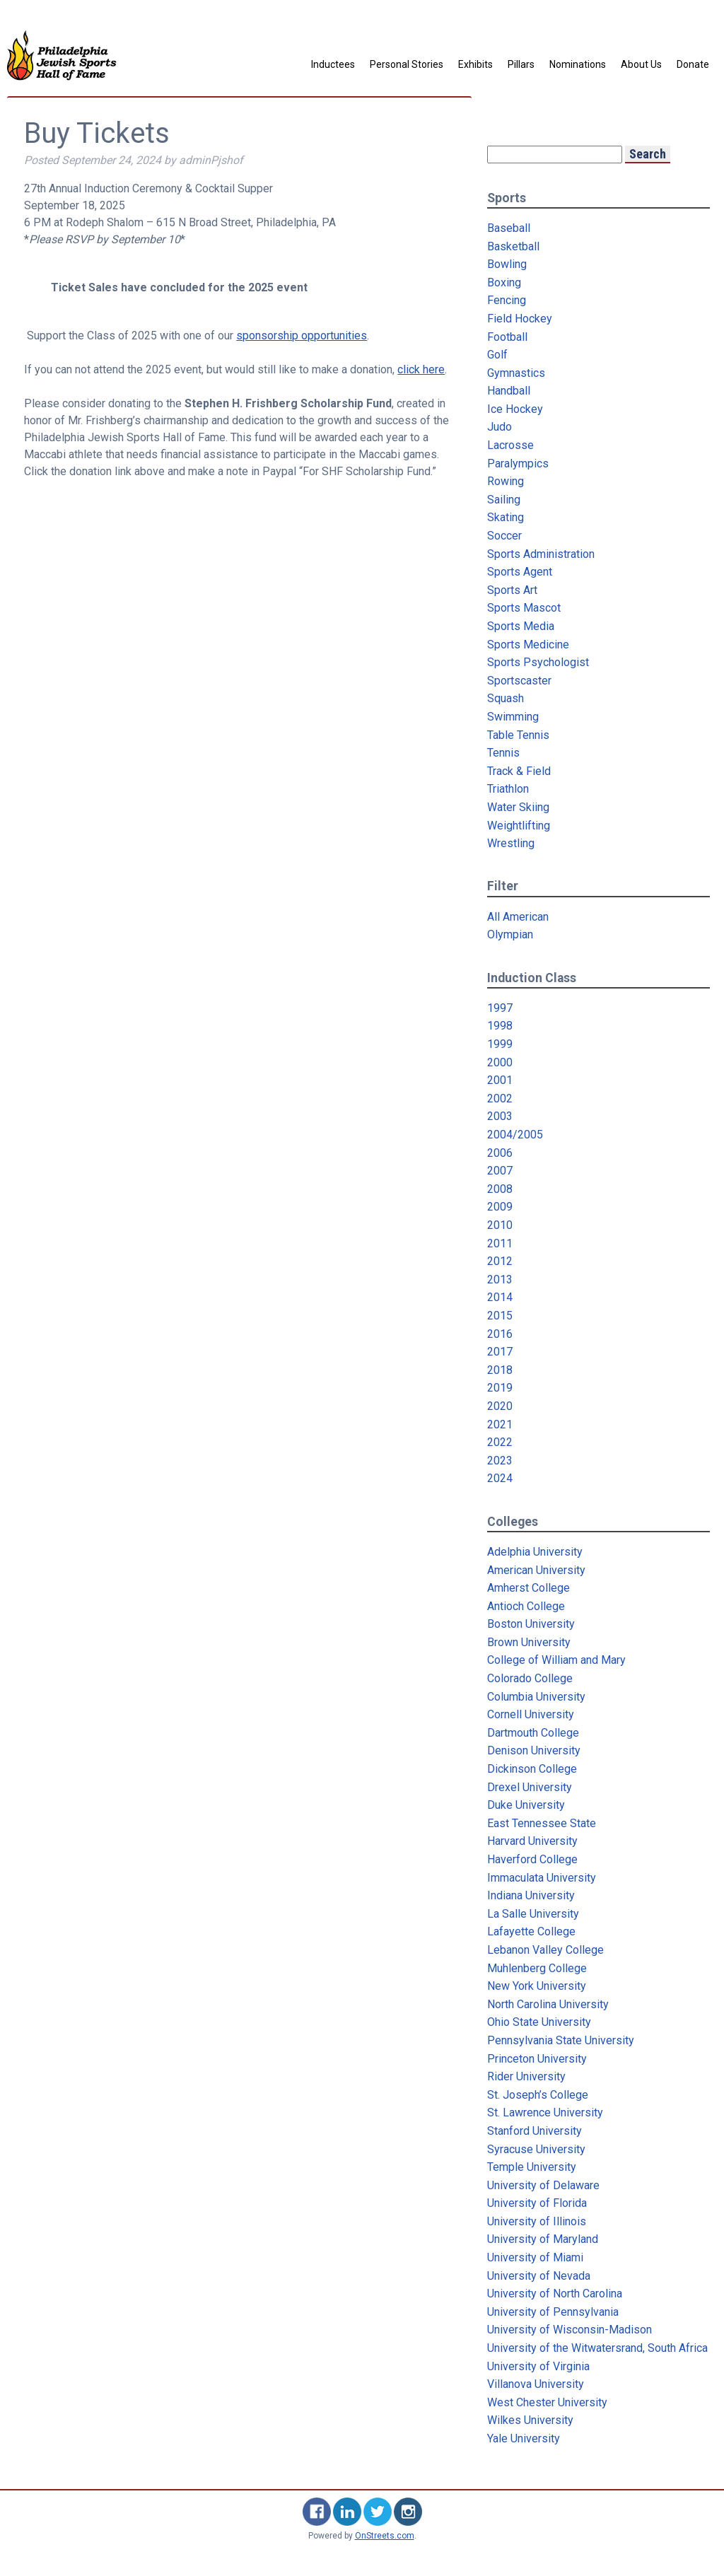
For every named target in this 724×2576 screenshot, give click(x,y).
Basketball (513, 246)
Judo (499, 426)
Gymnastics (516, 373)
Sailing (503, 499)
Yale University (523, 2438)
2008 (500, 1189)
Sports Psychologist (538, 662)
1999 (500, 1044)
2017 (500, 1351)
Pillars (521, 64)
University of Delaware (543, 2185)
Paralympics (518, 463)
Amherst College (528, 1588)
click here (421, 369)
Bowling (507, 264)
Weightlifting (518, 825)
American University (536, 1570)
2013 (500, 1279)
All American (518, 916)
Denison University (533, 1750)
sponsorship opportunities (301, 335)
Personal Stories (406, 64)
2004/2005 (515, 1134)
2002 (500, 1098)
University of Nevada (538, 2276)
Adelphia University (535, 1551)
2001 (500, 1080)
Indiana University (531, 1895)
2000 (500, 1062)
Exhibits (475, 64)
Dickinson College (532, 1769)
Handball (508, 390)
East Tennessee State (541, 1823)
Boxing (504, 282)
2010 (500, 1225)
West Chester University (547, 2402)
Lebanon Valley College (545, 1950)
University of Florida (537, 2203)
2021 (500, 1424)
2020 (500, 1406)
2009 (500, 1206)
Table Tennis (518, 735)
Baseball (508, 228)
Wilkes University (530, 2420)
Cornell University (530, 1714)
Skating (505, 517)
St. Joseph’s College (537, 2095)
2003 (500, 1116)
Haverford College (532, 1859)
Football (507, 337)
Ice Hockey (515, 409)
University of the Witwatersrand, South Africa (597, 2348)
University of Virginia (538, 2366)
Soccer (504, 535)
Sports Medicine (528, 644)
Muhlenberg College (537, 1968)
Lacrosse (510, 445)
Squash (505, 698)
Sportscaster (519, 680)
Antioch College (526, 1606)
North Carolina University (548, 2004)
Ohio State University (539, 2022)
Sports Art (512, 590)
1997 (500, 1008)
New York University (536, 1986)
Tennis (503, 752)
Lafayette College (531, 1931)
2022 (500, 1442)
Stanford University (534, 2131)
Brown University (529, 1642)
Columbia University (536, 1696)
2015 (500, 1315)
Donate (693, 64)
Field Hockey (519, 318)
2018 (500, 1370)
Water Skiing (518, 807)
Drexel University (529, 1787)
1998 (500, 1025)
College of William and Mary (556, 1660)
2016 (500, 1334)
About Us (641, 64)
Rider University (526, 2076)
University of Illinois (536, 2221)
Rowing (505, 481)
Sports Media (520, 626)
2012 (500, 1261)
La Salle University (533, 1914)
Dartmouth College (533, 1732)
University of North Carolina (554, 2293)
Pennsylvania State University (560, 2040)
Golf (497, 354)
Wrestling (511, 843)
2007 (500, 1170)
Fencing (506, 300)
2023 (500, 1460)
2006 (500, 1153)
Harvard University (532, 1841)
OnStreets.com (384, 2536)
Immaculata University (541, 1877)
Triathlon (508, 788)
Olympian (510, 934)
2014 (500, 1297)
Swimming (513, 716)
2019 (500, 1387)
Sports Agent (519, 571)
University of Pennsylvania (553, 2312)
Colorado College (530, 1678)
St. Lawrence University (545, 2112)
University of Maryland (542, 2239)
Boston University (531, 1624)
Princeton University (537, 2058)
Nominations (577, 64)
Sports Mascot (524, 607)
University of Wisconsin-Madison (569, 2329)
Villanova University (535, 2384)
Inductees (333, 64)
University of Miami (535, 2257)
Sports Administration (541, 554)
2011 (500, 1243)
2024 (500, 1478)
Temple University (531, 2167)
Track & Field (519, 771)
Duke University (526, 1805)
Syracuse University (536, 2149)
